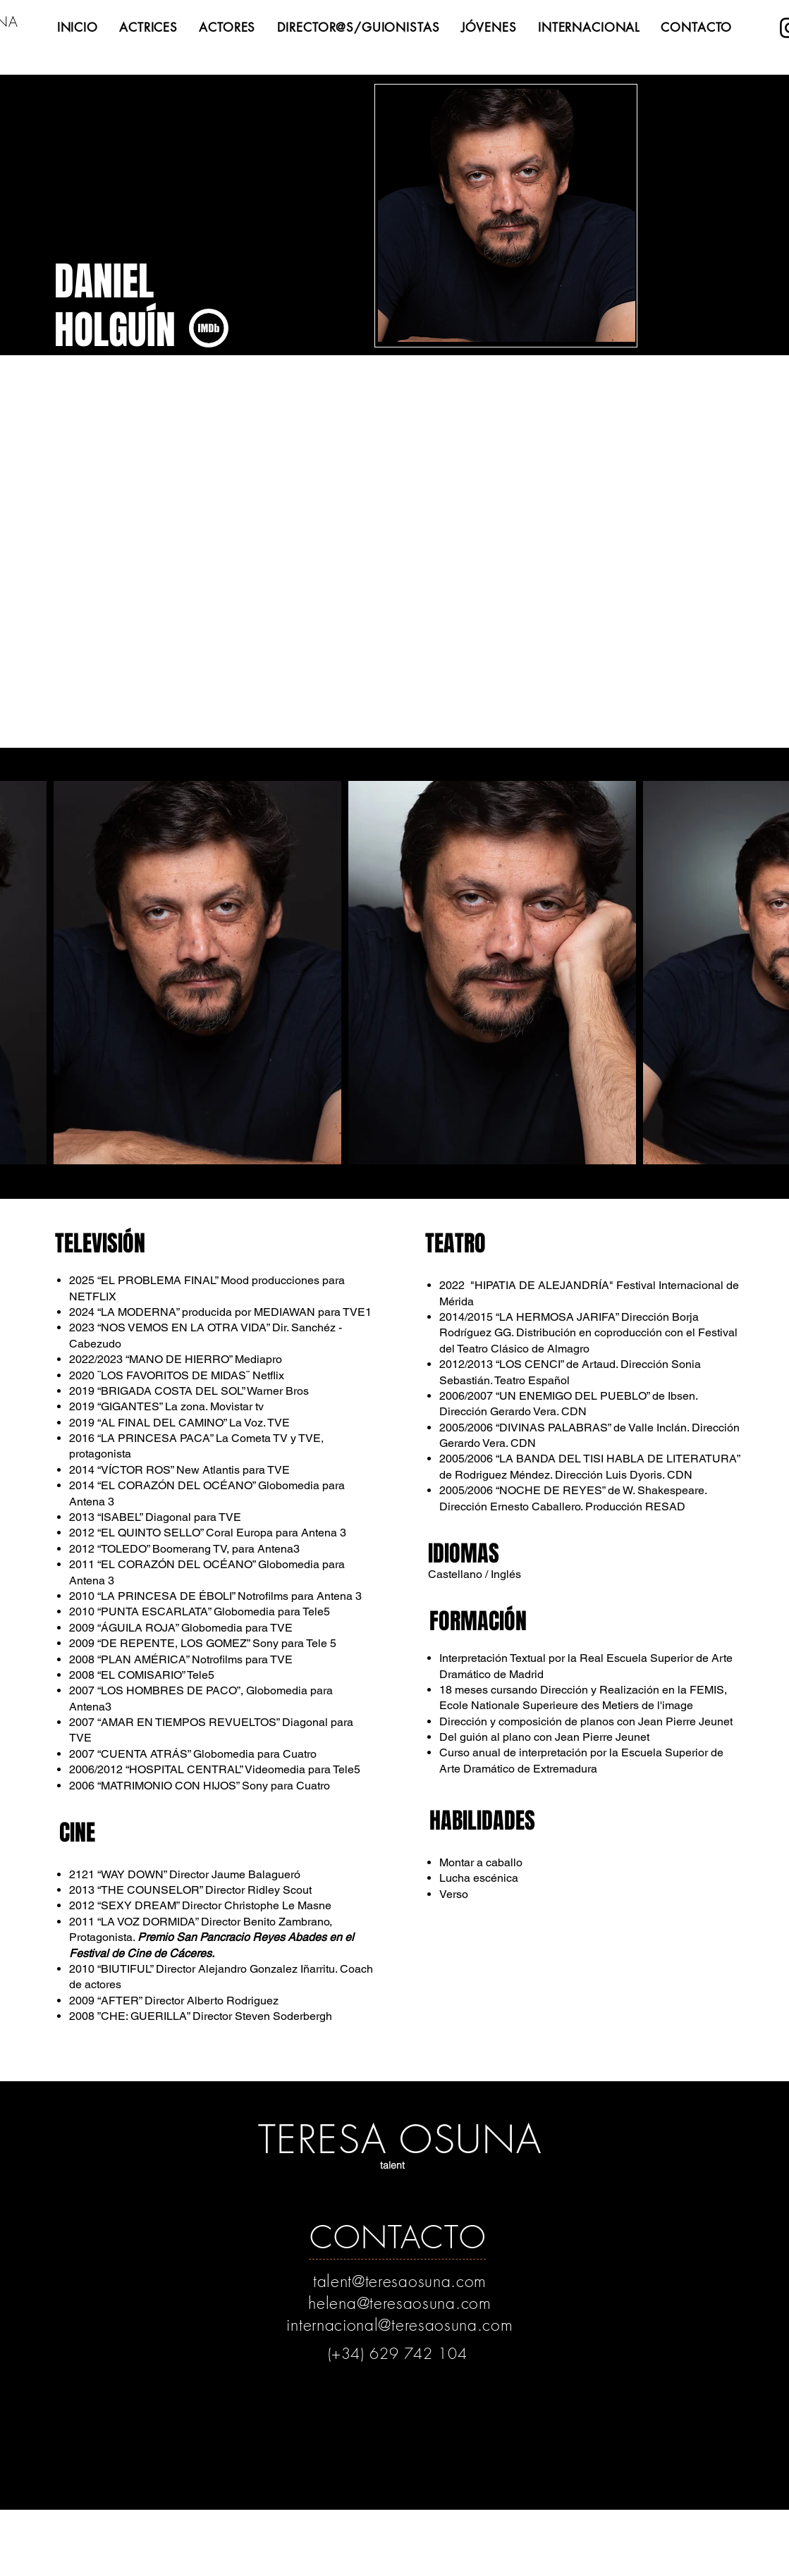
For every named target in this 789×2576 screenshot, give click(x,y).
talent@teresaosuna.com (400, 2281)
